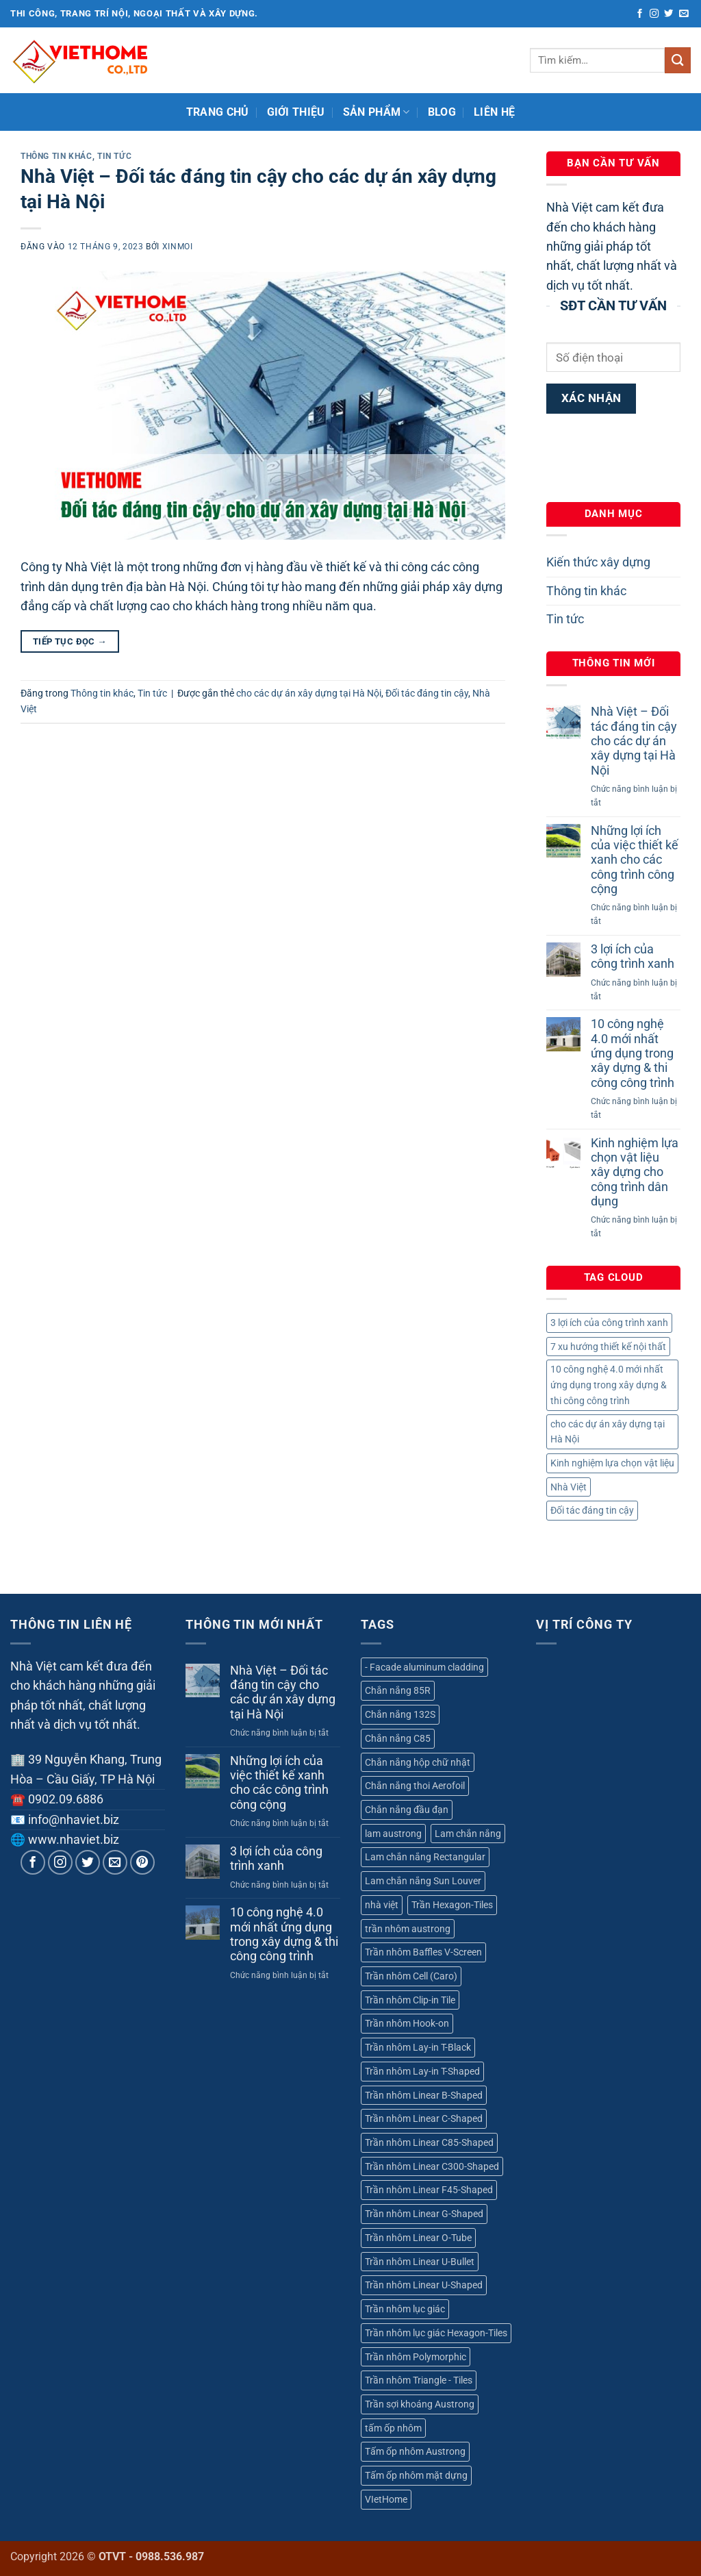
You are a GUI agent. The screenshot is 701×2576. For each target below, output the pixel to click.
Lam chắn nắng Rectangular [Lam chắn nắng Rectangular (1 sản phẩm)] (425, 1856)
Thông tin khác (56, 156)
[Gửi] (678, 60)
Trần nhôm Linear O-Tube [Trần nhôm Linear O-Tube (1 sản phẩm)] (418, 2237)
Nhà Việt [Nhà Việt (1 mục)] (568, 1486)
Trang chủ (217, 111)
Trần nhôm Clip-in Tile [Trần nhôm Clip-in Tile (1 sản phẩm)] (410, 1999)
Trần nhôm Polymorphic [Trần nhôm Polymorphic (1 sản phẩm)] (415, 2356)
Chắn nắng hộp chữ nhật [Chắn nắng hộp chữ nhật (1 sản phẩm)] (417, 1762)
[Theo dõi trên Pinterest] (142, 1862)
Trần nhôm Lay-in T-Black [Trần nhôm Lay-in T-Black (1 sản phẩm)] (418, 2047)
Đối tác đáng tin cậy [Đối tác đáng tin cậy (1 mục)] (592, 1510)
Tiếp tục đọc (70, 641)
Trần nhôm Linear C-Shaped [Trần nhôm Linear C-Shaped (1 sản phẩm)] (424, 2118)
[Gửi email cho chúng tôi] (683, 14)
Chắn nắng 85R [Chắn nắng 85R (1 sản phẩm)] (398, 1690)
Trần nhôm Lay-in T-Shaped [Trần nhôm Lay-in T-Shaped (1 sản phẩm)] (422, 2071)
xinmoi (177, 246)
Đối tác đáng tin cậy (426, 693)
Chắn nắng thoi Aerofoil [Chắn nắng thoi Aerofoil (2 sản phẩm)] (415, 1785)
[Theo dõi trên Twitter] (668, 14)
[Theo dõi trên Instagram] (654, 14)
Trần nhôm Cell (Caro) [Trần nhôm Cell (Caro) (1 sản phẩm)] (411, 1976)
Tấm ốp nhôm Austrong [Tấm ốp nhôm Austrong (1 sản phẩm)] (415, 2451)
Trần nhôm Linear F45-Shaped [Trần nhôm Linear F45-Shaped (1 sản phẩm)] (429, 2189)
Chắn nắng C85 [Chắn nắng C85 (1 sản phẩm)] (398, 1738)
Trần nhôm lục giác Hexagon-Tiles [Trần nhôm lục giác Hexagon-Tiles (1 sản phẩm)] (436, 2332)
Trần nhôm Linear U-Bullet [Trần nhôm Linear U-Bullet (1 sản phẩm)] (419, 2261)
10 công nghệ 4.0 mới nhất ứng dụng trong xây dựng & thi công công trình (632, 1053)
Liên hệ (494, 111)
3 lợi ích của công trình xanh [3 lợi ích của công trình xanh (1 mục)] (609, 1322)
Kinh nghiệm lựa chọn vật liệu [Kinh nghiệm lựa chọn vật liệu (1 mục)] (612, 1463)
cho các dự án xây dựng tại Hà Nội (308, 693)
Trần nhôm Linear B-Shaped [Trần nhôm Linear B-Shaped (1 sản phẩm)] (424, 2095)
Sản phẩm (376, 112)
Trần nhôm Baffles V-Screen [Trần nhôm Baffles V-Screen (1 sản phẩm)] (423, 1952)
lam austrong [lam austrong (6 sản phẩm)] (393, 1833)
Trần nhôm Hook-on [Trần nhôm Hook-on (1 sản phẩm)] (407, 2023)
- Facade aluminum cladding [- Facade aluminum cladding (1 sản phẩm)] (424, 1667)
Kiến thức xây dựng (598, 562)
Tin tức (114, 156)
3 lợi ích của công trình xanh (632, 956)
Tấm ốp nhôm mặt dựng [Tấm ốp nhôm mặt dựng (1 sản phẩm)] (416, 2475)
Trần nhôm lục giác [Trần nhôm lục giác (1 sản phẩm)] (405, 2308)
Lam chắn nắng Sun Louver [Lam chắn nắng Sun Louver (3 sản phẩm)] (423, 1880)
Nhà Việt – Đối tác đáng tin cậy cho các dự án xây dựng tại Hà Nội (634, 741)
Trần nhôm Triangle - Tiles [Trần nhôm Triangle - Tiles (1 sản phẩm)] (418, 2380)
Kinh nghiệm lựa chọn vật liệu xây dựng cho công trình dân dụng (634, 1172)
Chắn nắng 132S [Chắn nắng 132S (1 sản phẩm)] (400, 1714)
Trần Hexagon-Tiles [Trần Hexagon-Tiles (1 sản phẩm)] (452, 1904)
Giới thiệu (296, 111)
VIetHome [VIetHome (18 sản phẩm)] (386, 2499)
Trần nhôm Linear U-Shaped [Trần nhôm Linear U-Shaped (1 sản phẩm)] (424, 2284)
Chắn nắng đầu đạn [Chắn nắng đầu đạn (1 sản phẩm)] (406, 1809)
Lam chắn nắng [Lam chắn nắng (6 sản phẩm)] (468, 1833)
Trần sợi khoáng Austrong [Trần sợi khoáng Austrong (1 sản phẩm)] (419, 2404)
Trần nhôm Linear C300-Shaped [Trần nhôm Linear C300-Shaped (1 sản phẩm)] (432, 2166)
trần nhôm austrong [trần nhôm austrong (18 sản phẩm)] (407, 1928)
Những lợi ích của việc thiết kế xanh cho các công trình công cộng (634, 860)
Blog (442, 111)
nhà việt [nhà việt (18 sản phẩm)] (381, 1904)
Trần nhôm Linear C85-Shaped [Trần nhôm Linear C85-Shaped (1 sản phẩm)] (429, 2142)
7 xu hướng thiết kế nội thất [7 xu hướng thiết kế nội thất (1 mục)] (608, 1346)
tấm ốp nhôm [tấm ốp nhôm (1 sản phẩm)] (393, 2428)
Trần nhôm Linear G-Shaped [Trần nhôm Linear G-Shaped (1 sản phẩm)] (424, 2213)
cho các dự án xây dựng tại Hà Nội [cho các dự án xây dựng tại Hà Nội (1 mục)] (607, 1431)
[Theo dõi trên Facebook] (639, 14)
